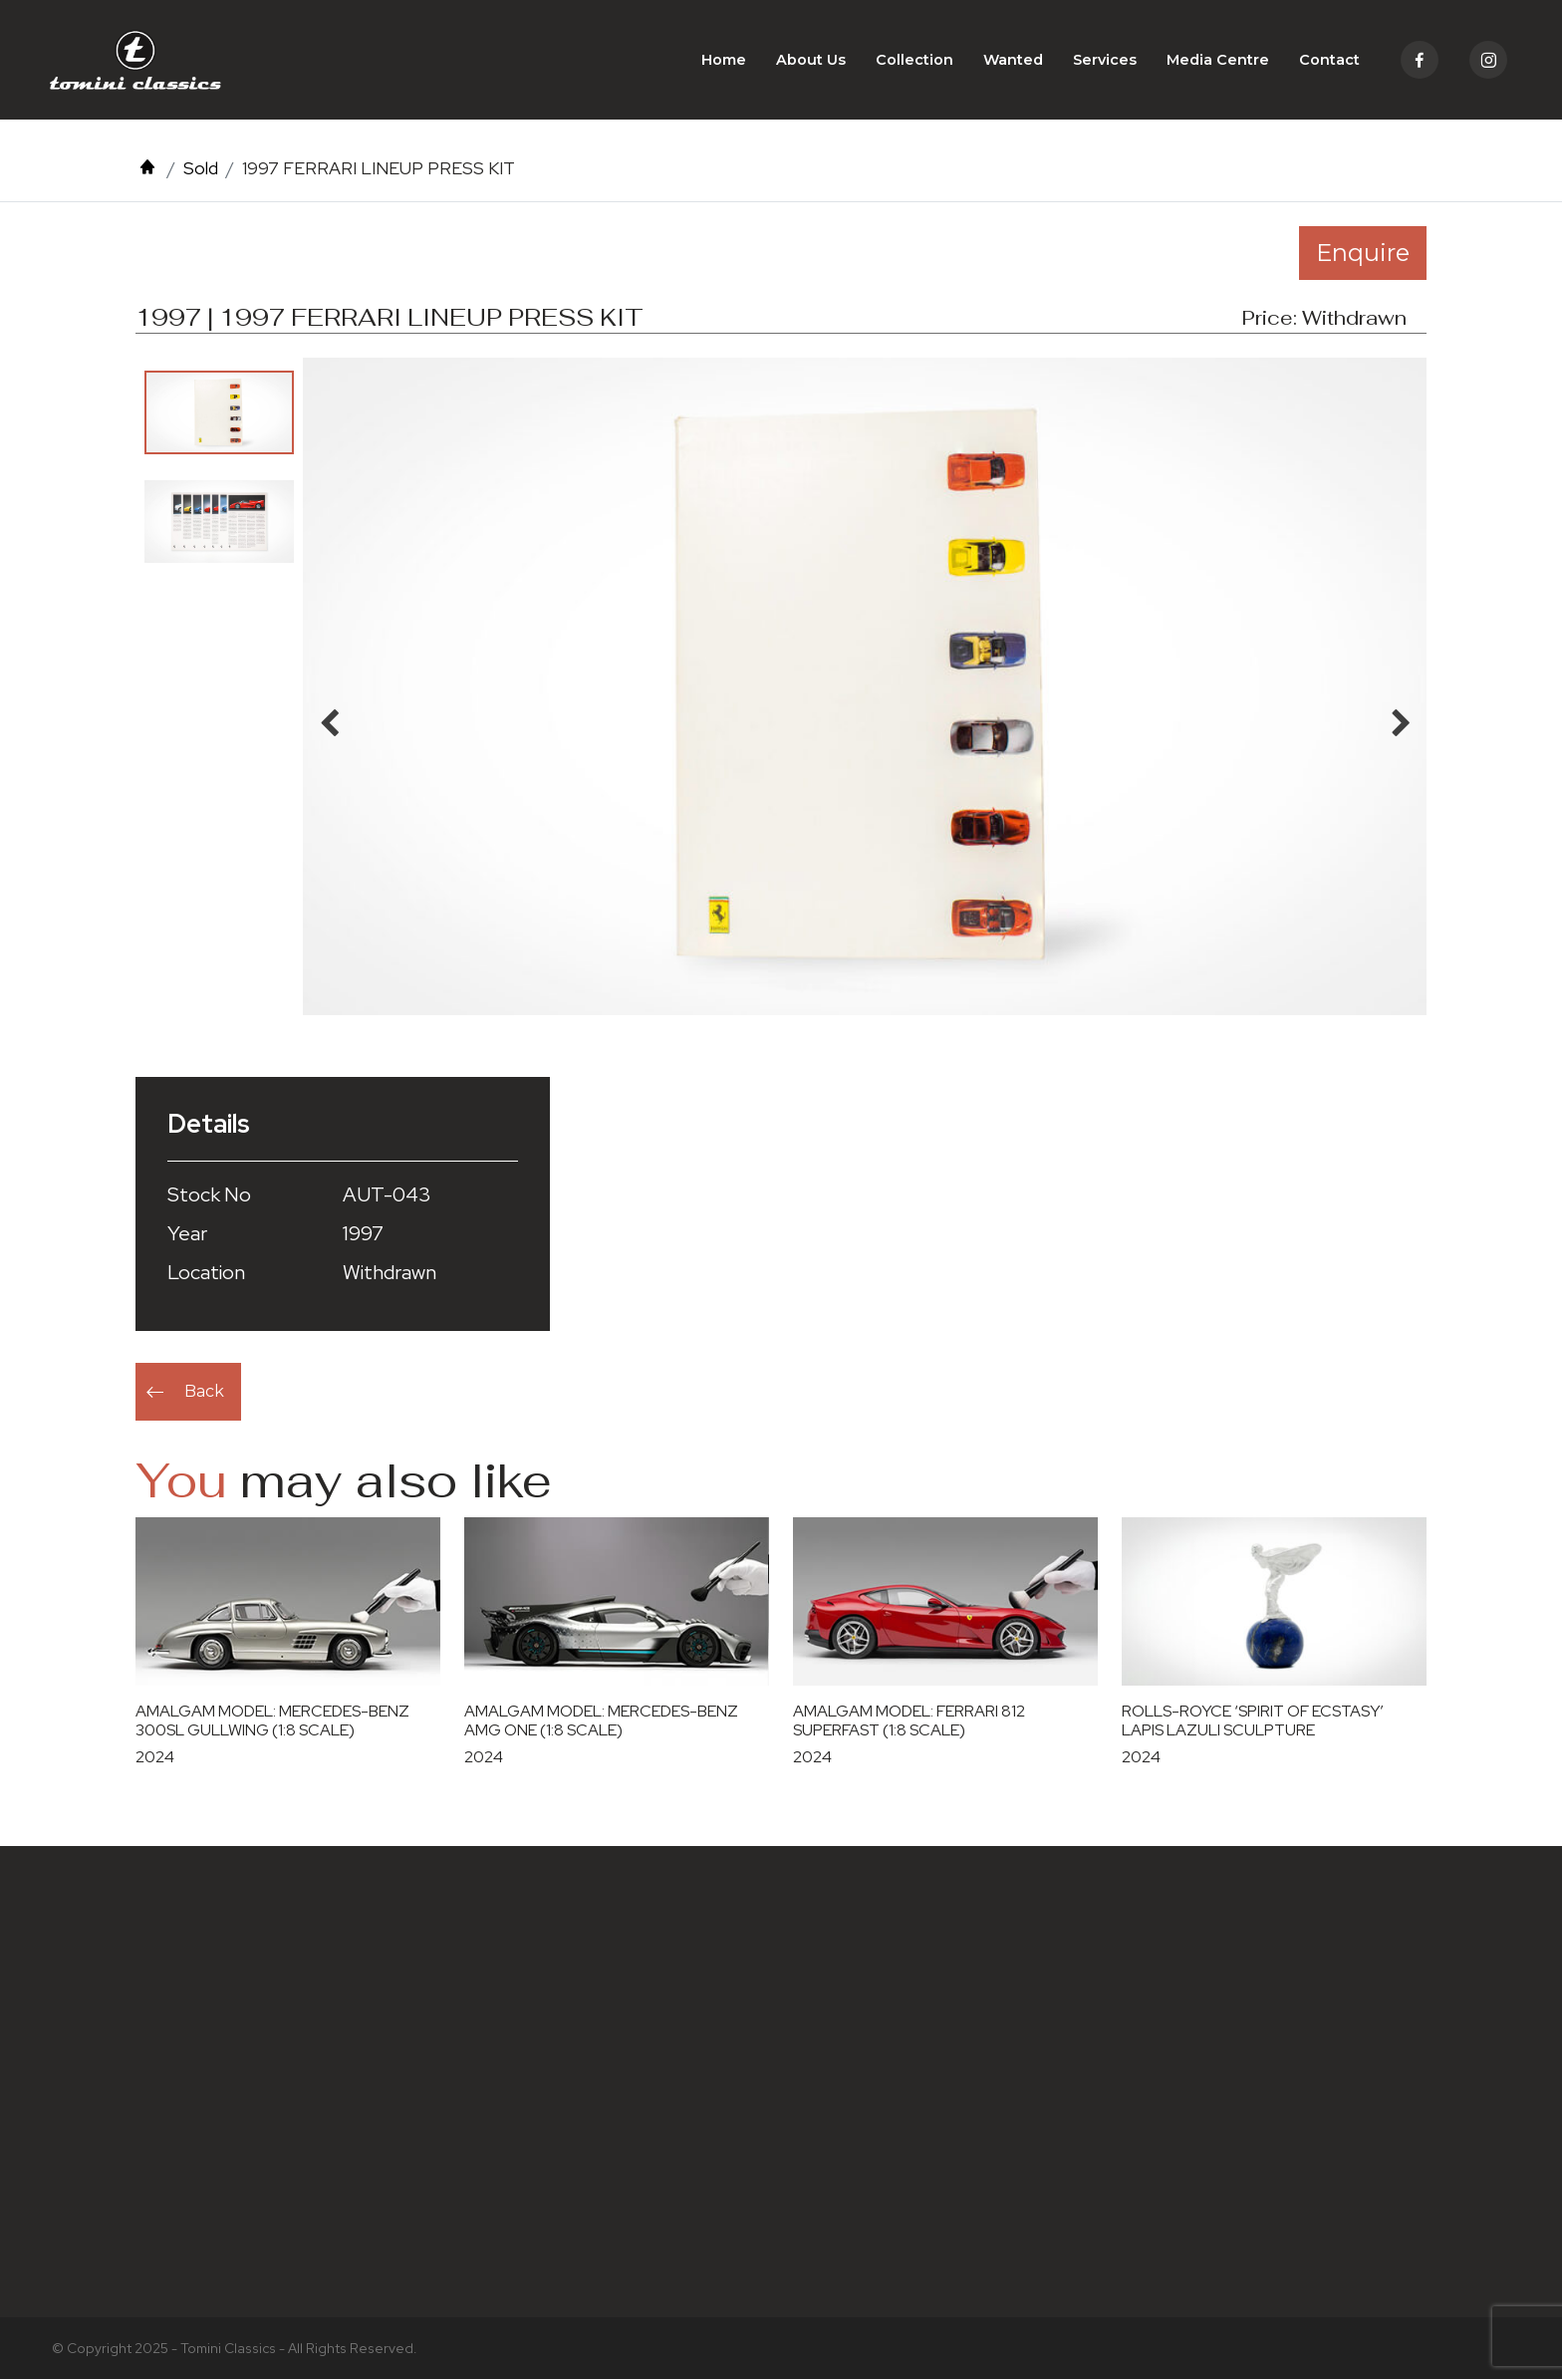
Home (723, 60)
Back (204, 1391)
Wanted (1013, 60)
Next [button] (1401, 718)
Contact (1329, 60)
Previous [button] (329, 718)
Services (1105, 60)
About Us (811, 60)
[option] (219, 412)
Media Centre (1218, 60)
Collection (914, 60)
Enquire (1363, 252)
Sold (200, 167)
